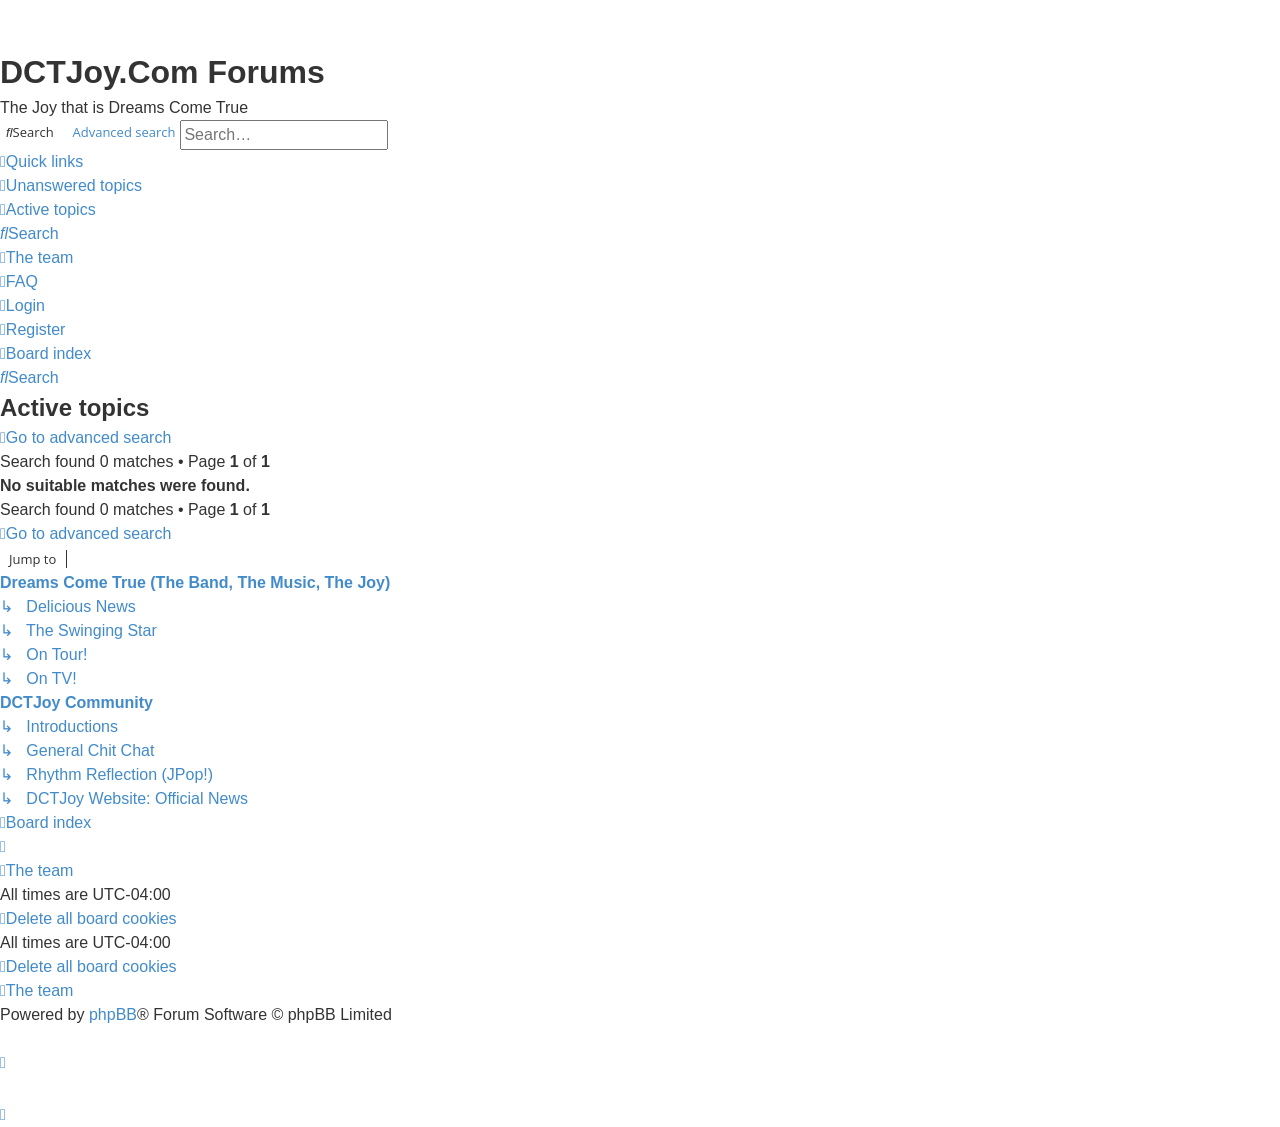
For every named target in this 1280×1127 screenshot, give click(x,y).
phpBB (113, 1014)
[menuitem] (71, 186)
